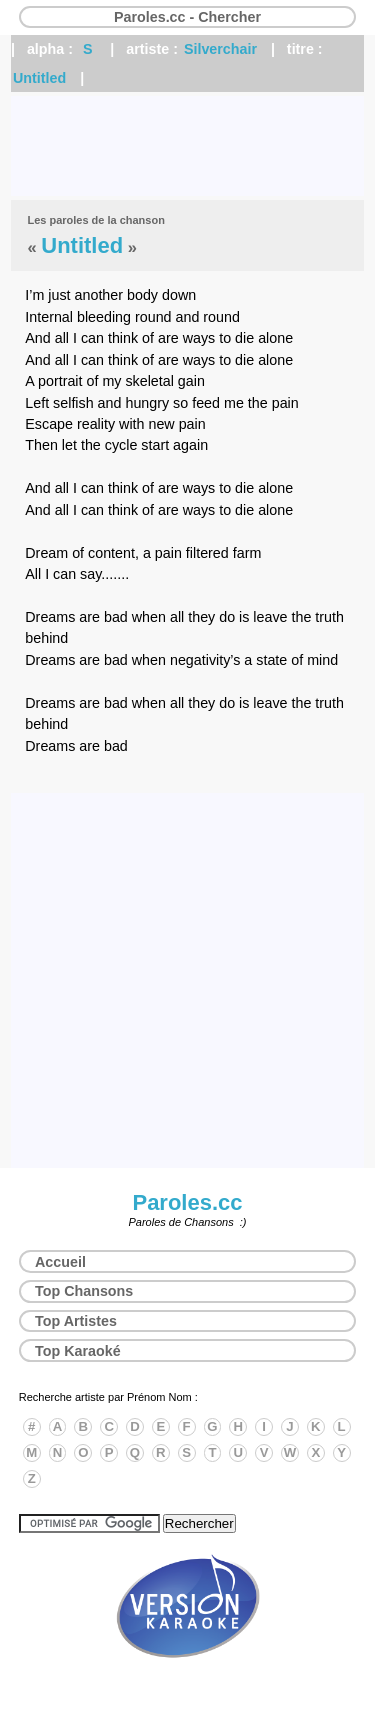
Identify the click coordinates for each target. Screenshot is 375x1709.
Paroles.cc (187, 1202)
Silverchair (220, 49)
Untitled (39, 78)
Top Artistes (76, 1321)
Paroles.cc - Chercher (187, 17)
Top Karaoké (78, 1351)
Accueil (60, 1262)
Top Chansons (84, 1291)
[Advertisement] (187, 146)
